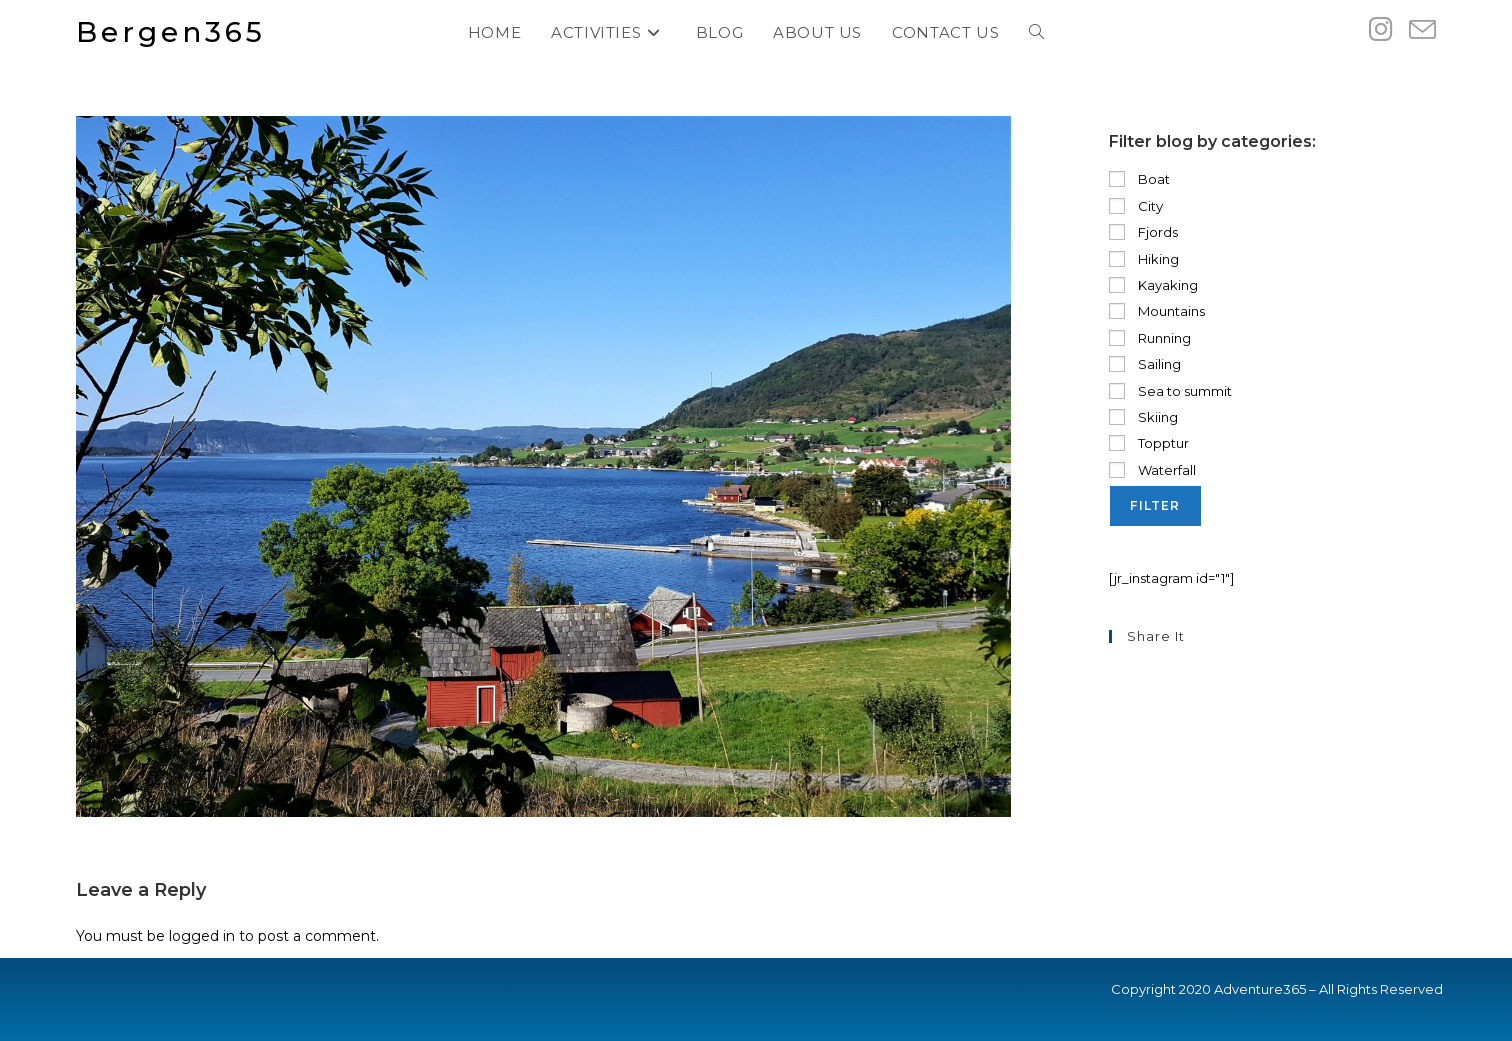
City (1136, 206)
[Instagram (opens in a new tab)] (1381, 29)
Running (1150, 338)
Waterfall (1152, 470)
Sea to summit (1170, 391)
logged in (202, 936)
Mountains (1157, 311)
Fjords (1143, 232)
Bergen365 (171, 32)
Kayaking (1153, 285)
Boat (1139, 179)
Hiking (1144, 259)
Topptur (1149, 443)
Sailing (1145, 364)
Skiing (1143, 417)
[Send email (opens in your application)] (1422, 30)
